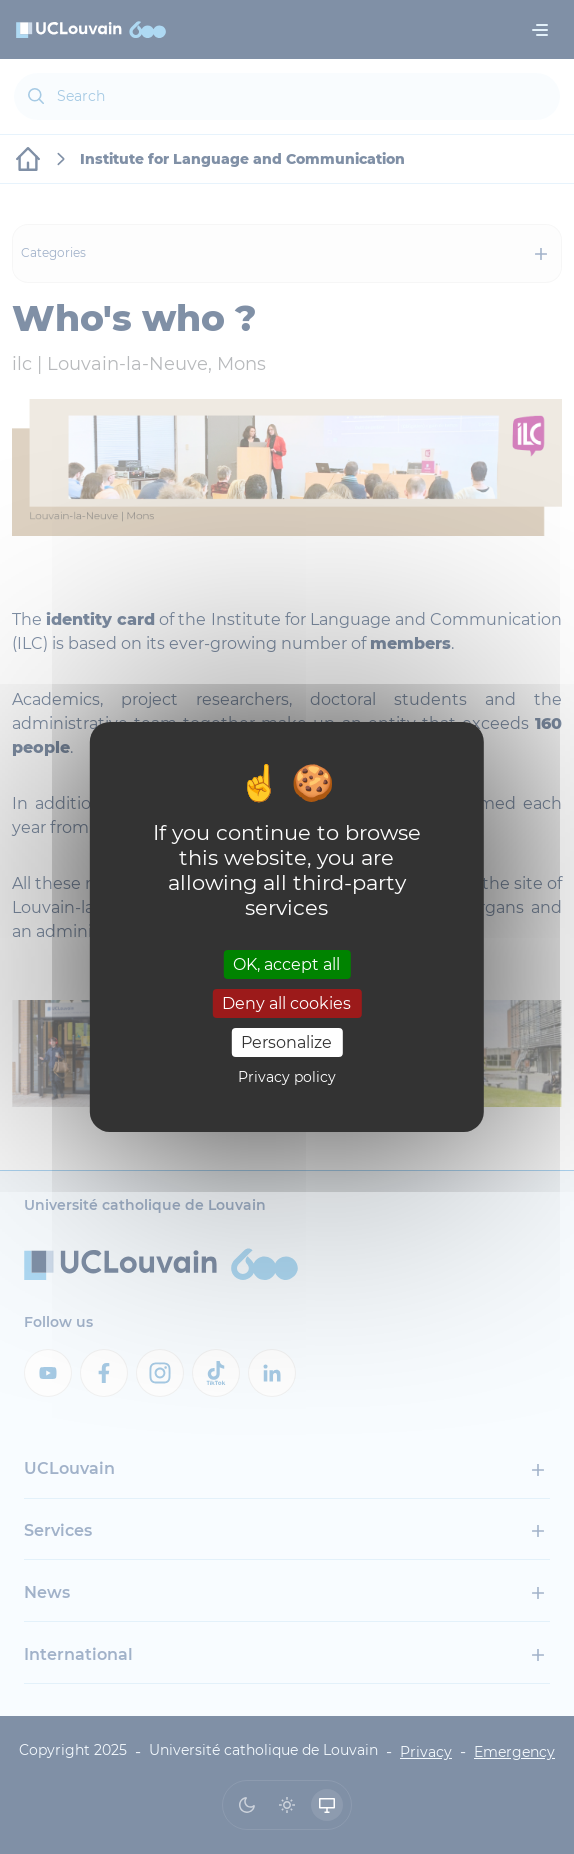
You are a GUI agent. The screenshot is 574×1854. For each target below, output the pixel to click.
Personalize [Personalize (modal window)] (286, 1042)
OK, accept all (286, 963)
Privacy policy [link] (287, 1077)
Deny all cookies (286, 1003)
